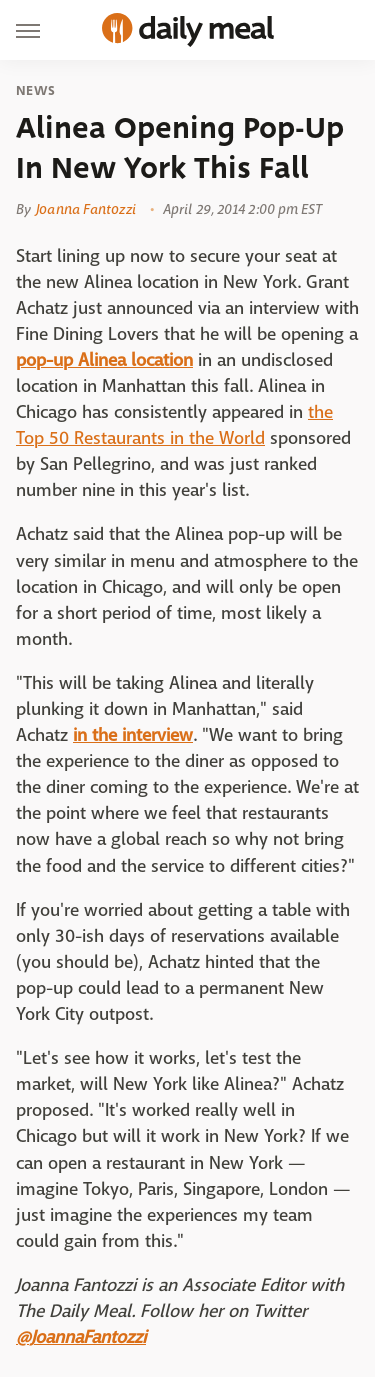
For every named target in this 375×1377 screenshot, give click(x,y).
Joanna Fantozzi (86, 209)
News (35, 91)
